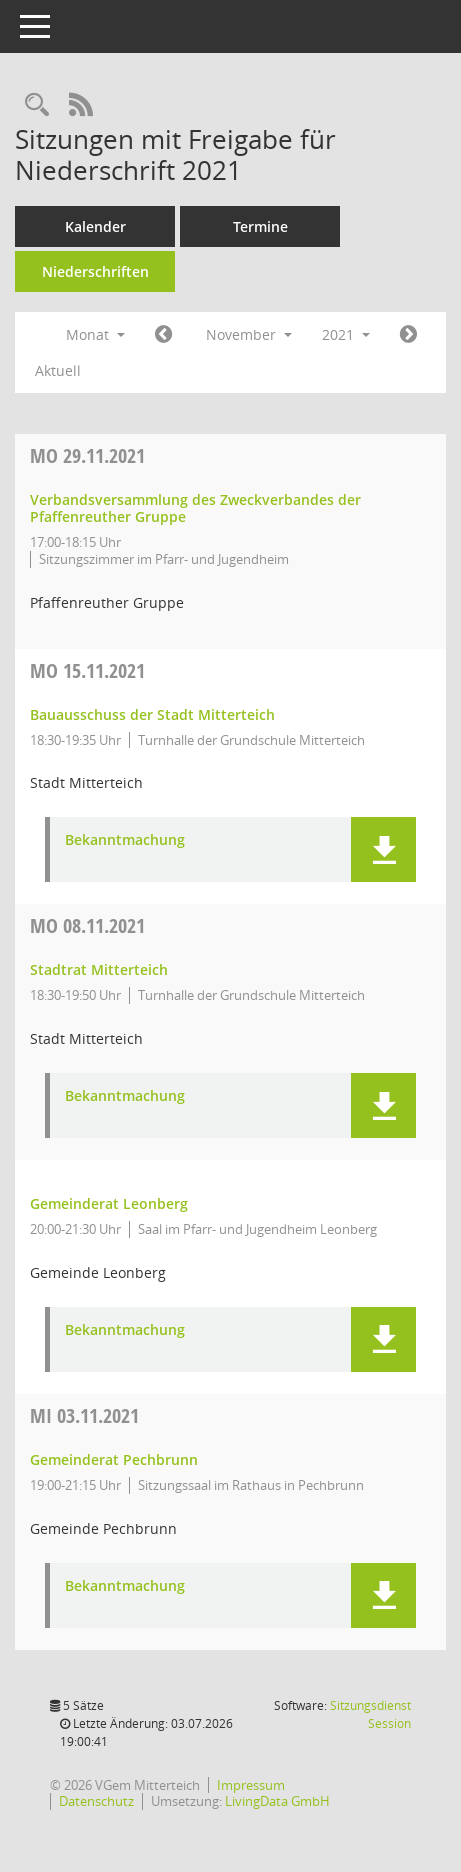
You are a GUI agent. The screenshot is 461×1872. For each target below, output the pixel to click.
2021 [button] (346, 334)
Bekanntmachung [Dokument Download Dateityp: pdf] (125, 840)
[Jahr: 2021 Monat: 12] (408, 335)
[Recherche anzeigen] (37, 105)
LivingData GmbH (277, 1801)
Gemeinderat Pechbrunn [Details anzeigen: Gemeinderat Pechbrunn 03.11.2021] (114, 1459)
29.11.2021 (87, 455)
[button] (383, 849)
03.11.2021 (84, 1415)
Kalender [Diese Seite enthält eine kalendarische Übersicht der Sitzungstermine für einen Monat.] (95, 226)
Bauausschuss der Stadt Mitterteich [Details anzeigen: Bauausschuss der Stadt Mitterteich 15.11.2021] (152, 714)
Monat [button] (95, 334)
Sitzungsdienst (370, 1714)
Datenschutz (96, 1801)
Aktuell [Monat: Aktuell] (58, 370)
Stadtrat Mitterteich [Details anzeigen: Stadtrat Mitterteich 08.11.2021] (99, 969)
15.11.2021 (87, 670)
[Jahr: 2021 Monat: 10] (163, 335)
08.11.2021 (87, 925)
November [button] (249, 334)
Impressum (251, 1785)
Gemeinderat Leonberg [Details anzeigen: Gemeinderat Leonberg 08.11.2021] (109, 1203)
